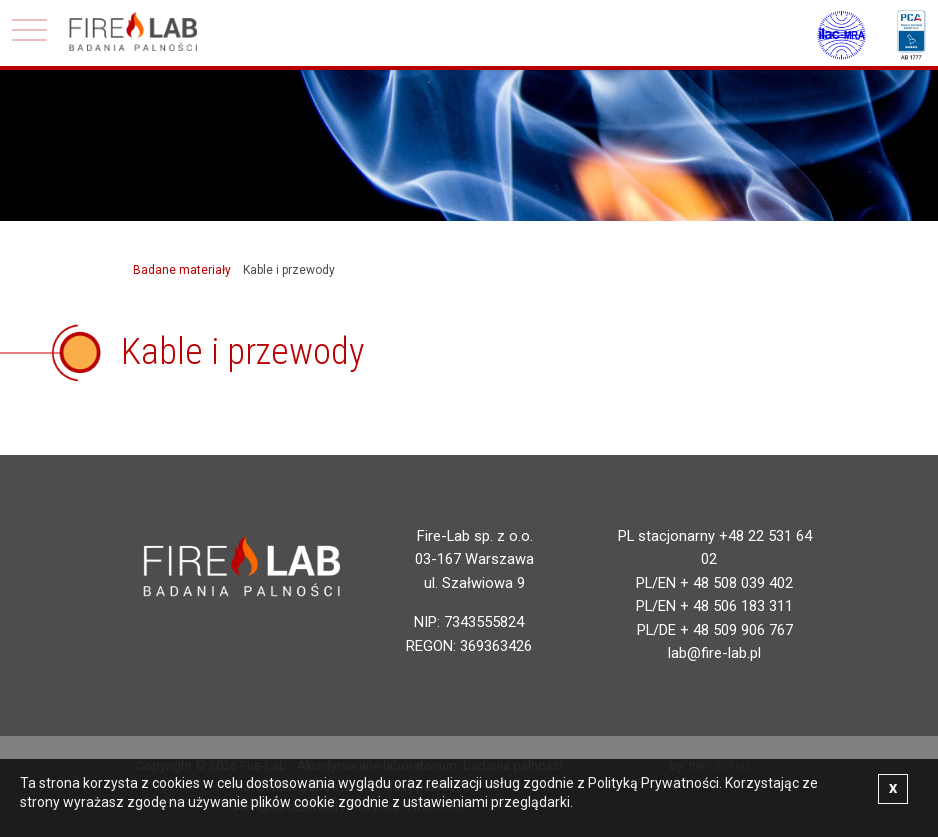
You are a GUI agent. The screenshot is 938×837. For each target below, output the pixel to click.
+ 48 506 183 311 (736, 606)
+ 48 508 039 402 (736, 583)
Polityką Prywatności (653, 783)
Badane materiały (182, 270)
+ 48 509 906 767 (736, 630)
